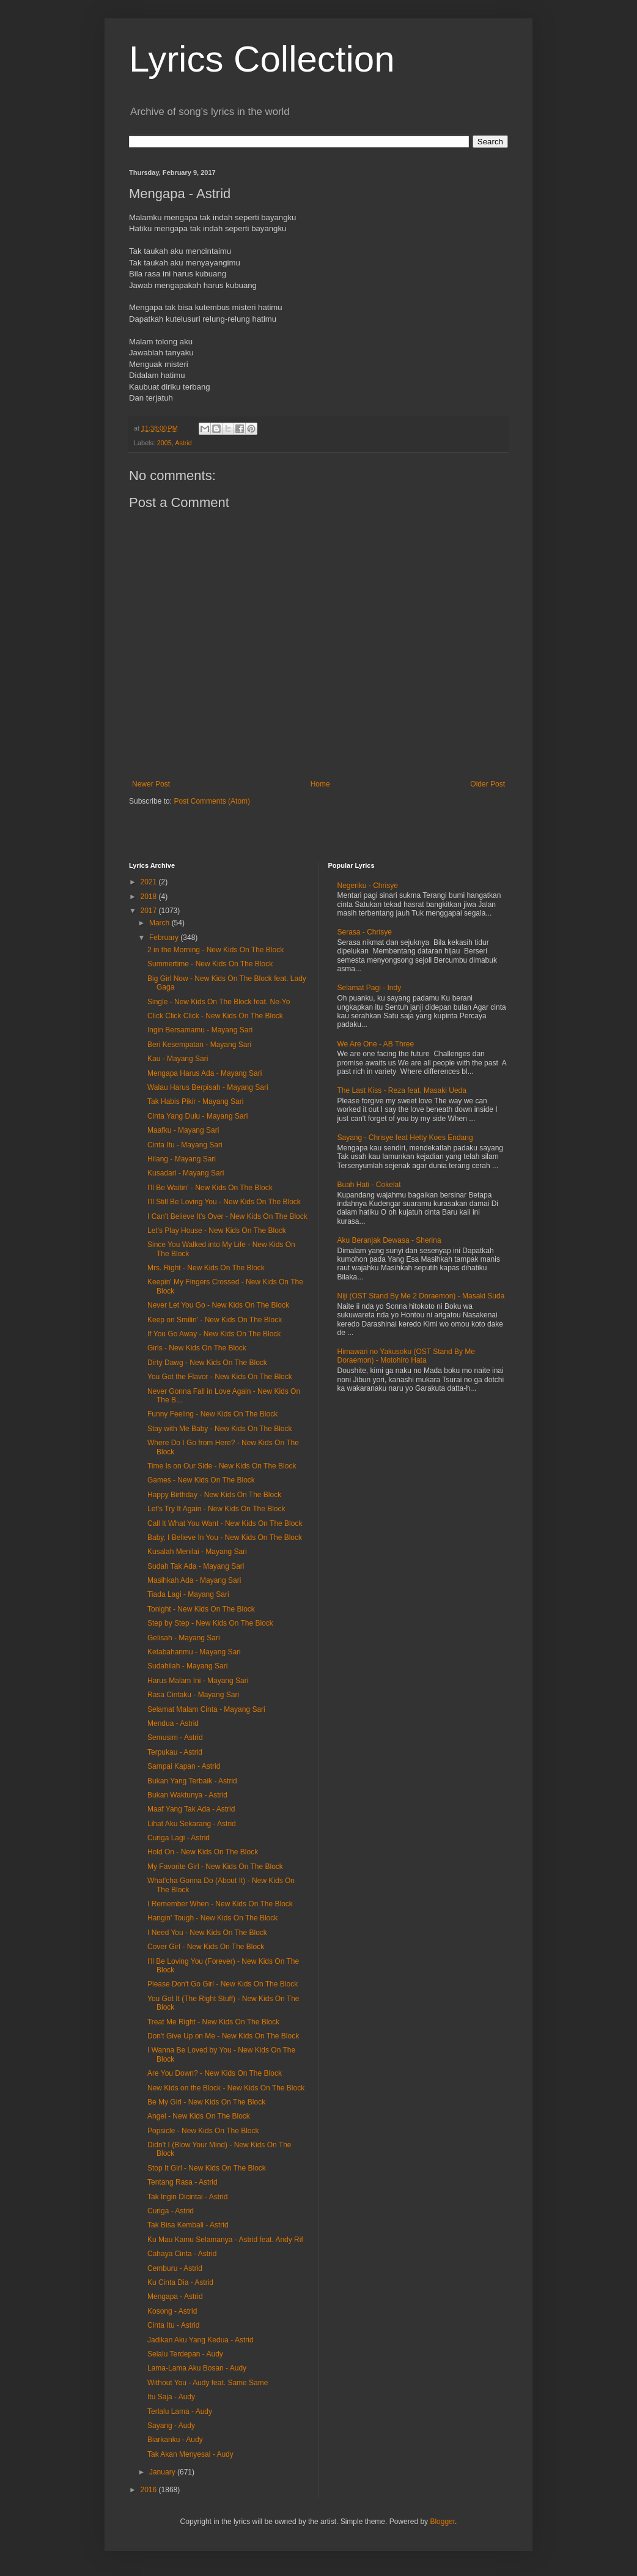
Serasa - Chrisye (364, 932)
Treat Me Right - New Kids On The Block (213, 2022)
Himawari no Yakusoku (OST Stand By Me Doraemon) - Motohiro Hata (406, 1355)
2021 (150, 882)
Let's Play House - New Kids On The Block (216, 1230)
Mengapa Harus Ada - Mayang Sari (204, 1073)
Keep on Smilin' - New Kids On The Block (214, 1320)
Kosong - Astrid (172, 2311)
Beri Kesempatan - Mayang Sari (199, 1044)
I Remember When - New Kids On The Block (220, 1904)
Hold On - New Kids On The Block (202, 1852)
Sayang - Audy (171, 2425)
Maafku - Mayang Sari (183, 1130)
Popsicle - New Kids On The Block (203, 2130)
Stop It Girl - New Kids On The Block (206, 2168)
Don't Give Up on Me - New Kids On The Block (223, 2036)
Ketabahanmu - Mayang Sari (194, 1652)
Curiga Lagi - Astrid (178, 1838)
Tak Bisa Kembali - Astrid (188, 2225)
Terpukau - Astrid (174, 1752)
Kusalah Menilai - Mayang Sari (197, 1551)
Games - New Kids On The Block (201, 1480)
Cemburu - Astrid (174, 2268)
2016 (150, 2489)
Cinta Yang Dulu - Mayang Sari (197, 1116)
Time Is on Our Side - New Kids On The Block (221, 1466)
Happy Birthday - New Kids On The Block (214, 1494)
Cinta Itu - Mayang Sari (185, 1145)
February (164, 937)
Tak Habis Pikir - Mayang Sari (195, 1101)
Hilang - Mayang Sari (181, 1159)
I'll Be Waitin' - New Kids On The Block (210, 1187)
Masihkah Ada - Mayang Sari (194, 1580)
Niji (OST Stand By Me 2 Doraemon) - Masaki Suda (421, 1296)
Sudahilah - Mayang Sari (187, 1666)
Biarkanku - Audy (175, 2439)
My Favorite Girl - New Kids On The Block (215, 1866)
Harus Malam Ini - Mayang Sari (197, 1680)
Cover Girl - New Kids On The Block (205, 1946)
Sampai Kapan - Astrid (183, 1766)
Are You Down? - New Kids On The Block (214, 2073)
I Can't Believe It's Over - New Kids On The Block (227, 1216)
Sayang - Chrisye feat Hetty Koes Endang (405, 1137)
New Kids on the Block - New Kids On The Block (225, 2088)
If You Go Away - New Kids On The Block (214, 1334)
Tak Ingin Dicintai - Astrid (187, 2197)
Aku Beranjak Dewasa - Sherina (389, 1240)
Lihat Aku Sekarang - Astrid (191, 1823)
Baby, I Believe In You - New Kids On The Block (224, 1537)
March (160, 923)
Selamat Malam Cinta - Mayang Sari (206, 1709)
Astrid (183, 442)
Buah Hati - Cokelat (369, 1184)
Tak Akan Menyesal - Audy (190, 2454)
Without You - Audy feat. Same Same (207, 2382)
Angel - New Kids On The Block (198, 2116)
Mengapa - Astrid (175, 2296)
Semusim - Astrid (175, 1737)
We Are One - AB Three (375, 1044)
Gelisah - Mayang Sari (183, 1638)
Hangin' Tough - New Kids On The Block (212, 1918)
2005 (164, 442)
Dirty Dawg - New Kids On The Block (207, 1362)
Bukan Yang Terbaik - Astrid (192, 1781)
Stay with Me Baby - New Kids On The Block (219, 1428)
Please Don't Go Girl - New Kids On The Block (222, 1984)
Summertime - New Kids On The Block (210, 964)
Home (320, 784)
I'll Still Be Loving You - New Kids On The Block (224, 1201)
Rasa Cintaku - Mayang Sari (193, 1694)
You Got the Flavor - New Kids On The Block (219, 1376)
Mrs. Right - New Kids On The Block (206, 1268)
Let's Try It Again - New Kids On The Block (216, 1509)
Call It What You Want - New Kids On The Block (224, 1523)
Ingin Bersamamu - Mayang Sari (199, 1030)
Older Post (487, 784)
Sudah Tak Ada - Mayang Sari (196, 1566)
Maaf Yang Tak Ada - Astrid (191, 1809)
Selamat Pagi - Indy (369, 987)
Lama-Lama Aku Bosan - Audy (196, 2368)
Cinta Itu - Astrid (173, 2325)
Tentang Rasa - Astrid (182, 2182)
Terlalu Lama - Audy (179, 2411)
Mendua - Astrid (173, 1723)
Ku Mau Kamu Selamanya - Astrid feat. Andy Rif (225, 2239)
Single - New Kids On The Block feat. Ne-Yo (218, 1001)
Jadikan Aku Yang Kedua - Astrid (200, 2340)
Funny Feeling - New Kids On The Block (212, 1414)
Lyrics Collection (262, 59)
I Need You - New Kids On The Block (207, 1932)
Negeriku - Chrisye (367, 885)
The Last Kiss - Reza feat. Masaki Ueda (401, 1090)
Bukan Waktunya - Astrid (187, 1795)
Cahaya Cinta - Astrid (181, 2253)
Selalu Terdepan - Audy (185, 2354)
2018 (150, 896)
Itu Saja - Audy (171, 2397)
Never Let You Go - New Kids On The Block (218, 1305)
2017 (150, 910)
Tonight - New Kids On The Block (201, 1609)
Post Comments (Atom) (212, 801)
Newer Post (151, 784)
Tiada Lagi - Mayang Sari (188, 1594)
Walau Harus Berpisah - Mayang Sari (207, 1087)
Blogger (442, 2521)
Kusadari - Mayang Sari (185, 1173)
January (163, 2472)
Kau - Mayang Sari (177, 1058)
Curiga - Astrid (170, 2211)
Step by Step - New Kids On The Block (210, 1623)
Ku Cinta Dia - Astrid (180, 2282)
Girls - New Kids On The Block (196, 1348)
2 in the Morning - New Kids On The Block (215, 950)
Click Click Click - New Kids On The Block (215, 1016)
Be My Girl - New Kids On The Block (206, 2102)
